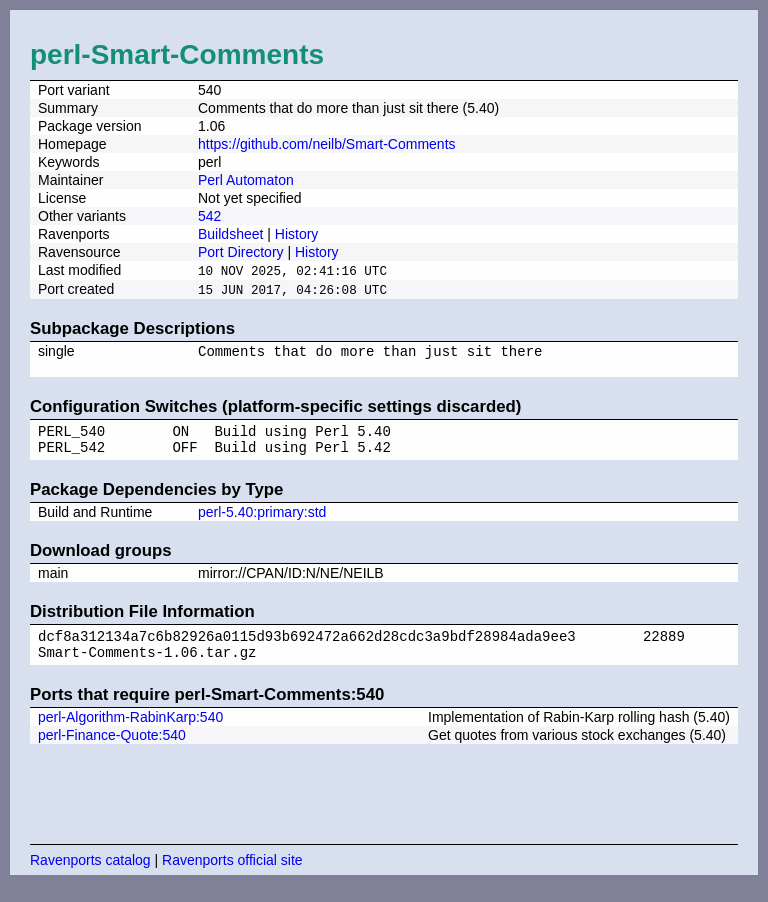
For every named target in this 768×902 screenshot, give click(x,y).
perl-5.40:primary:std (262, 523)
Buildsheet (230, 234)
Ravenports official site (232, 877)
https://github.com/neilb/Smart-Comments (327, 144)
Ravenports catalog (90, 877)
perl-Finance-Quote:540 (112, 752)
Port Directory (241, 252)
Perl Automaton (246, 180)
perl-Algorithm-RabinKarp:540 (130, 734)
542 (209, 216)
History (297, 234)
